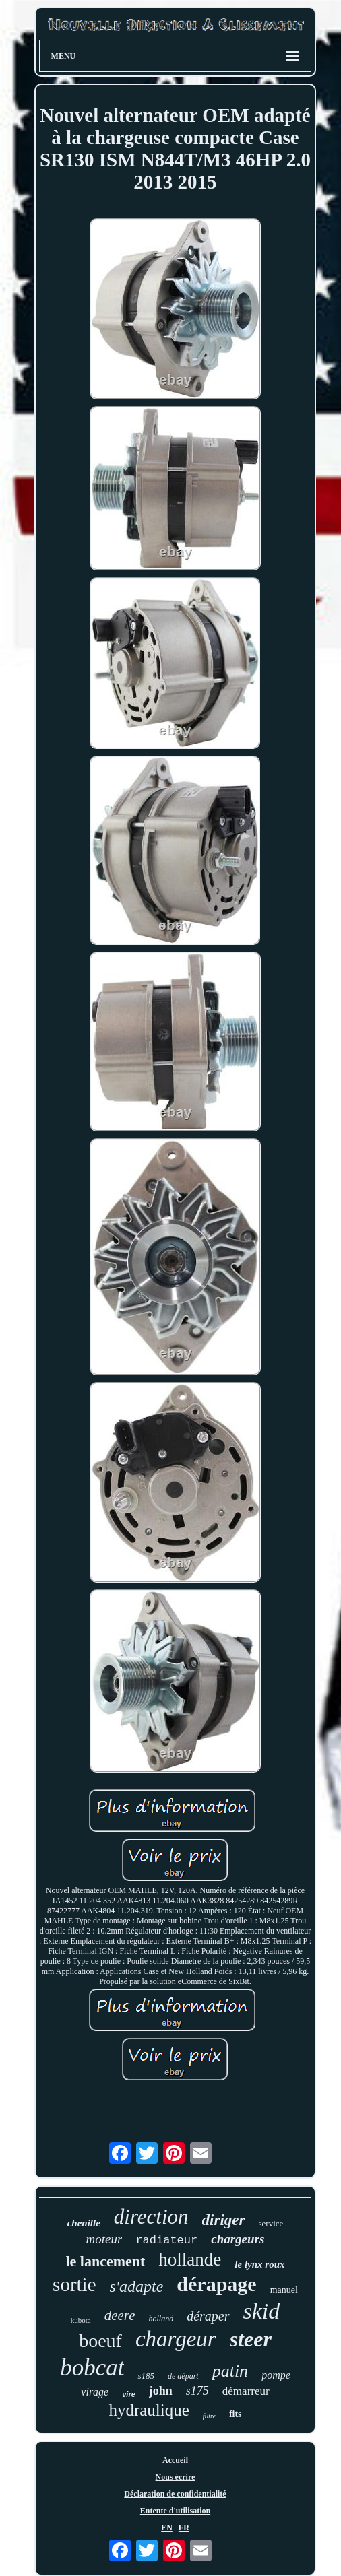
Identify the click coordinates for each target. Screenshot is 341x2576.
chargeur (175, 2339)
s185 (145, 2376)
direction (151, 2216)
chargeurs (237, 2239)
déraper (208, 2316)
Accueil (175, 2460)
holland (161, 2318)
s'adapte (137, 2286)
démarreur (246, 2391)
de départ (183, 2376)
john (161, 2391)
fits (235, 2414)
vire (128, 2394)
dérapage (216, 2284)
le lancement (105, 2261)
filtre (209, 2416)
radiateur (166, 2240)
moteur (104, 2239)
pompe (275, 2375)
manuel (284, 2290)
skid (261, 2311)
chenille (83, 2223)
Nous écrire (175, 2477)
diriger (223, 2220)
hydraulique (148, 2410)
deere (119, 2315)
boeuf (100, 2340)
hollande (189, 2259)
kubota (81, 2320)
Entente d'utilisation (175, 2510)
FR (184, 2527)
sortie (74, 2284)
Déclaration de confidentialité (175, 2494)
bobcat (92, 2367)
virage (94, 2392)
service (271, 2223)
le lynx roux (259, 2264)
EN (167, 2527)
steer (251, 2339)
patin (230, 2371)
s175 (197, 2391)
